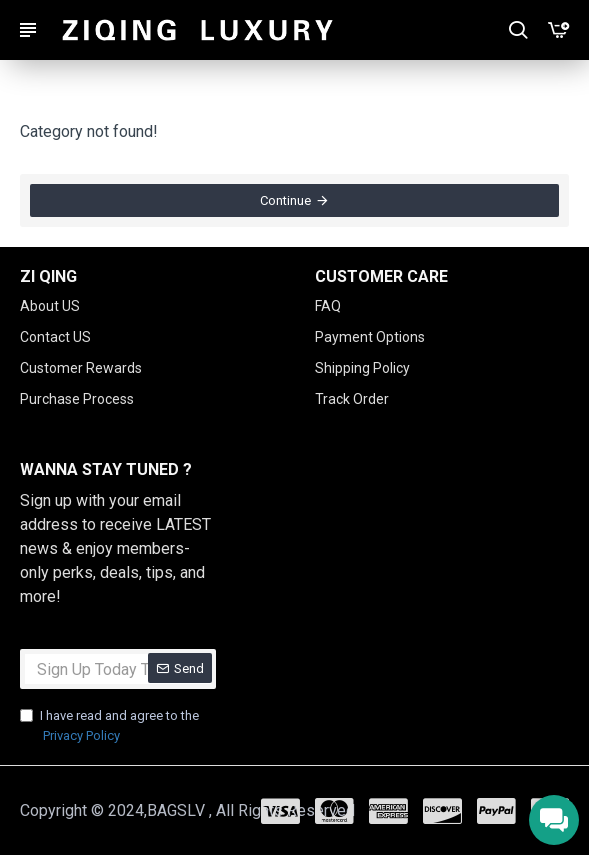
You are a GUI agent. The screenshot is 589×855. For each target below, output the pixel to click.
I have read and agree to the (109, 726)
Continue (285, 200)
